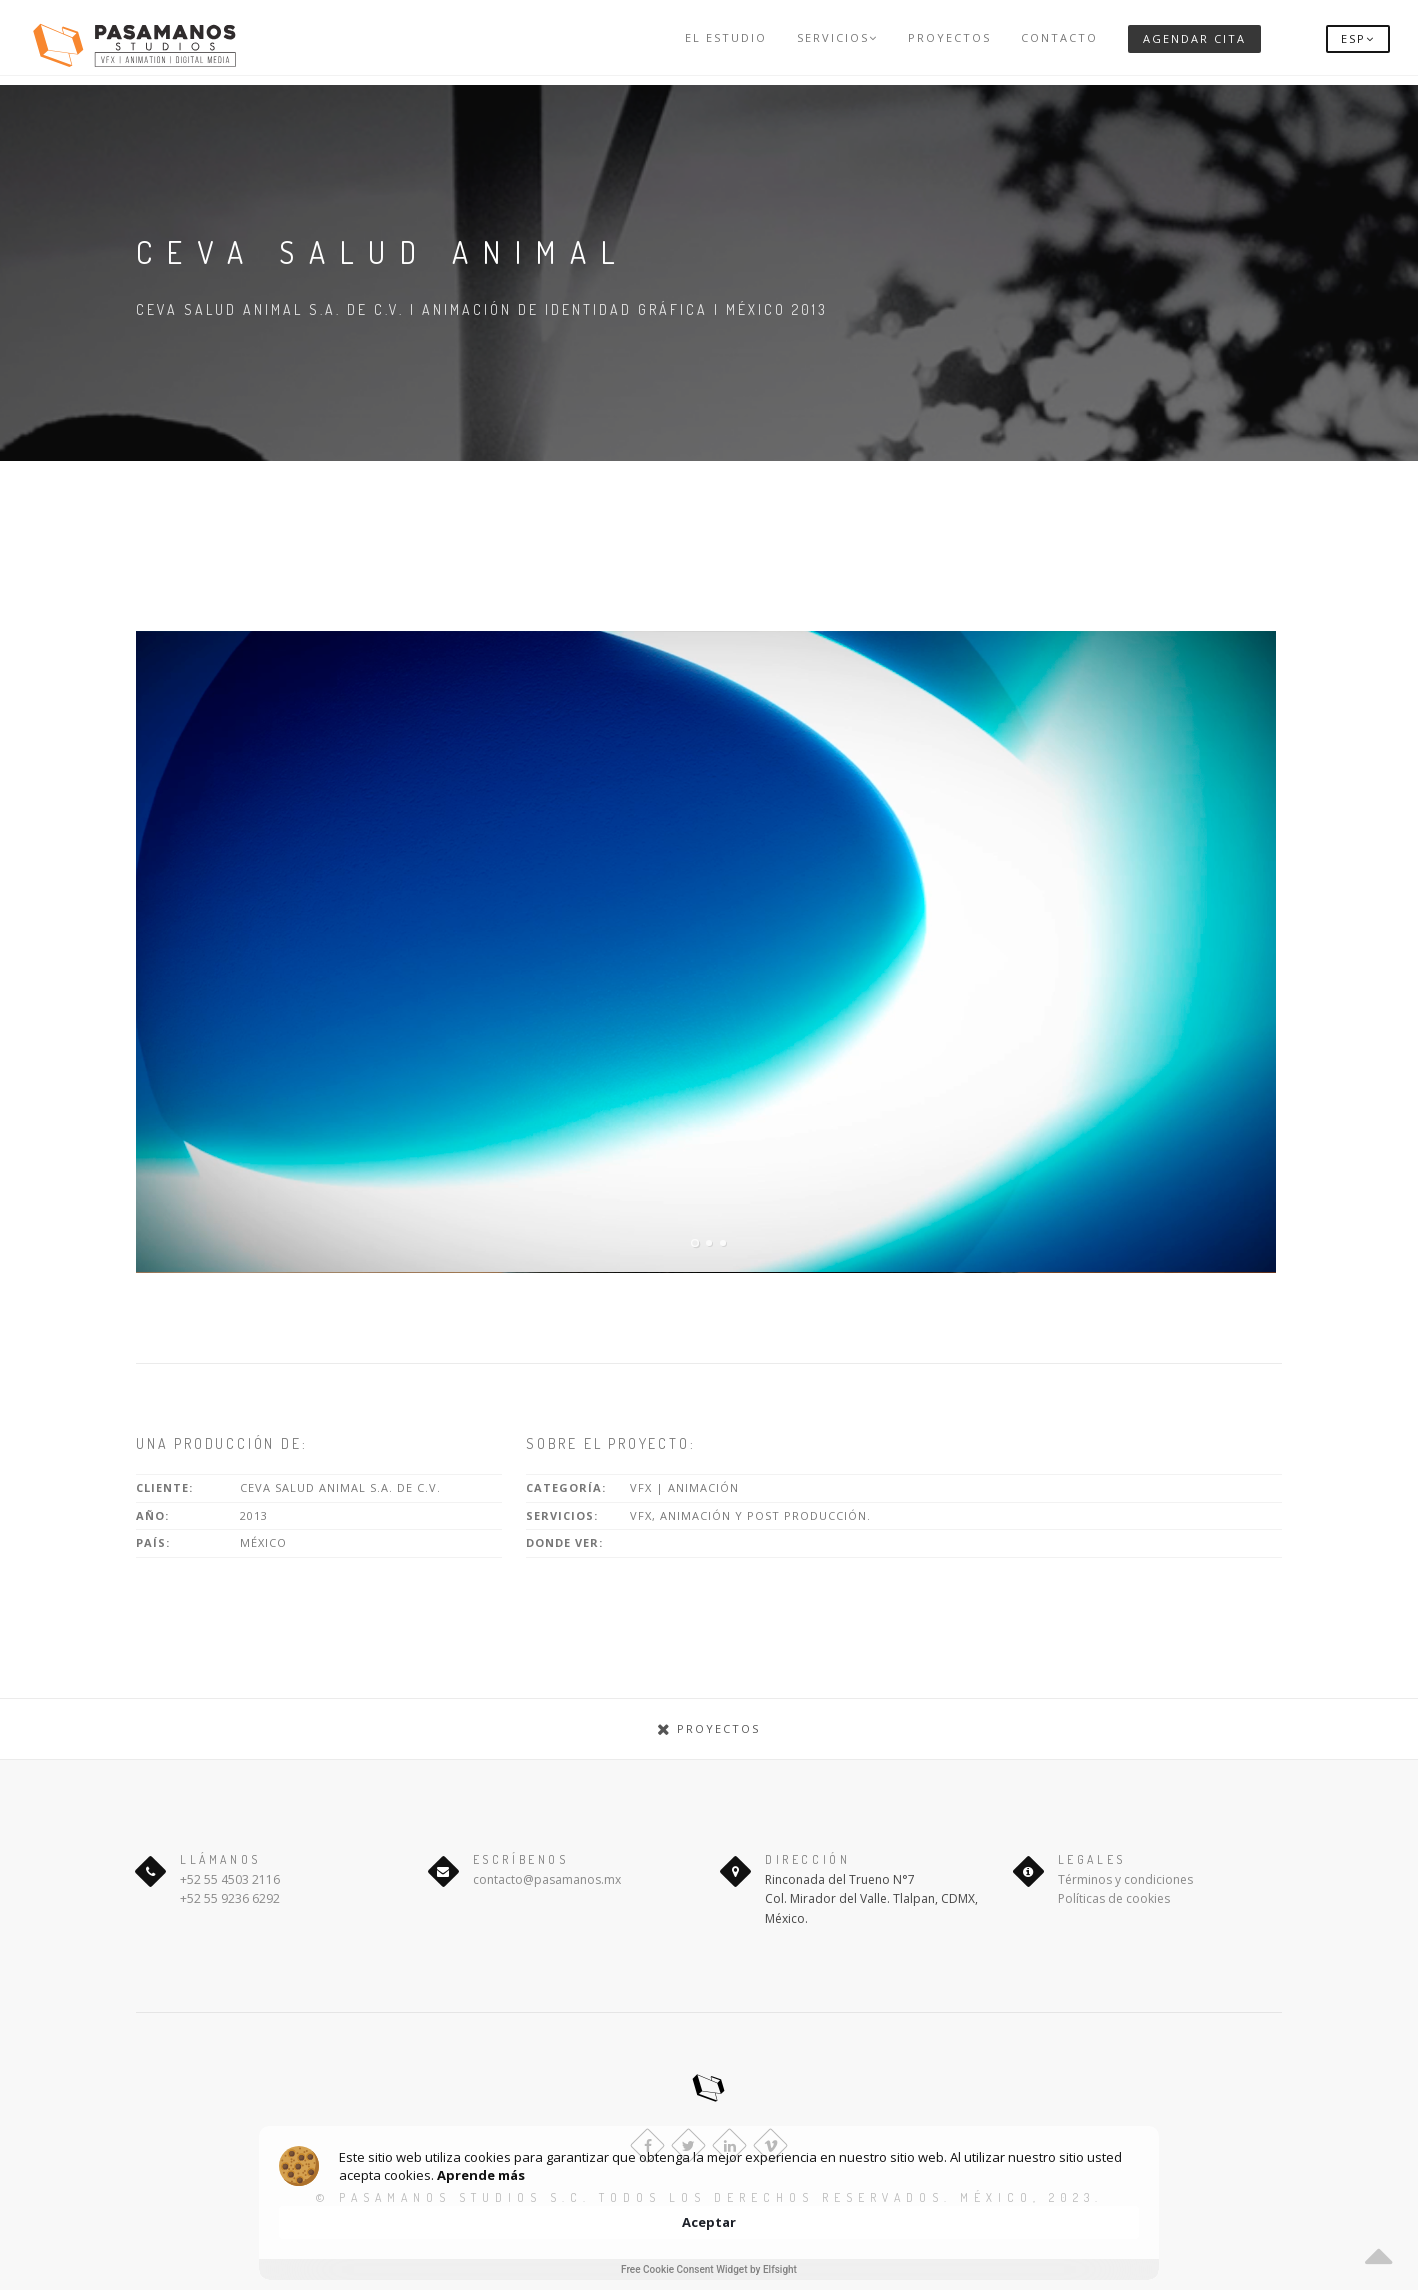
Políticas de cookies (1114, 1898)
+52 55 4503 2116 (230, 1879)
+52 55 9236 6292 (230, 1898)
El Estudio (726, 37)
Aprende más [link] (598, 2220)
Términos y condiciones (1125, 1879)
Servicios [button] (837, 37)
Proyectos (949, 37)
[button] (1358, 37)
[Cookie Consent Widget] (709, 2221)
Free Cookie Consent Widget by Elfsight (709, 2269)
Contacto (1059, 37)
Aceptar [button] (1092, 2211)
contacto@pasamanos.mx (547, 1879)
